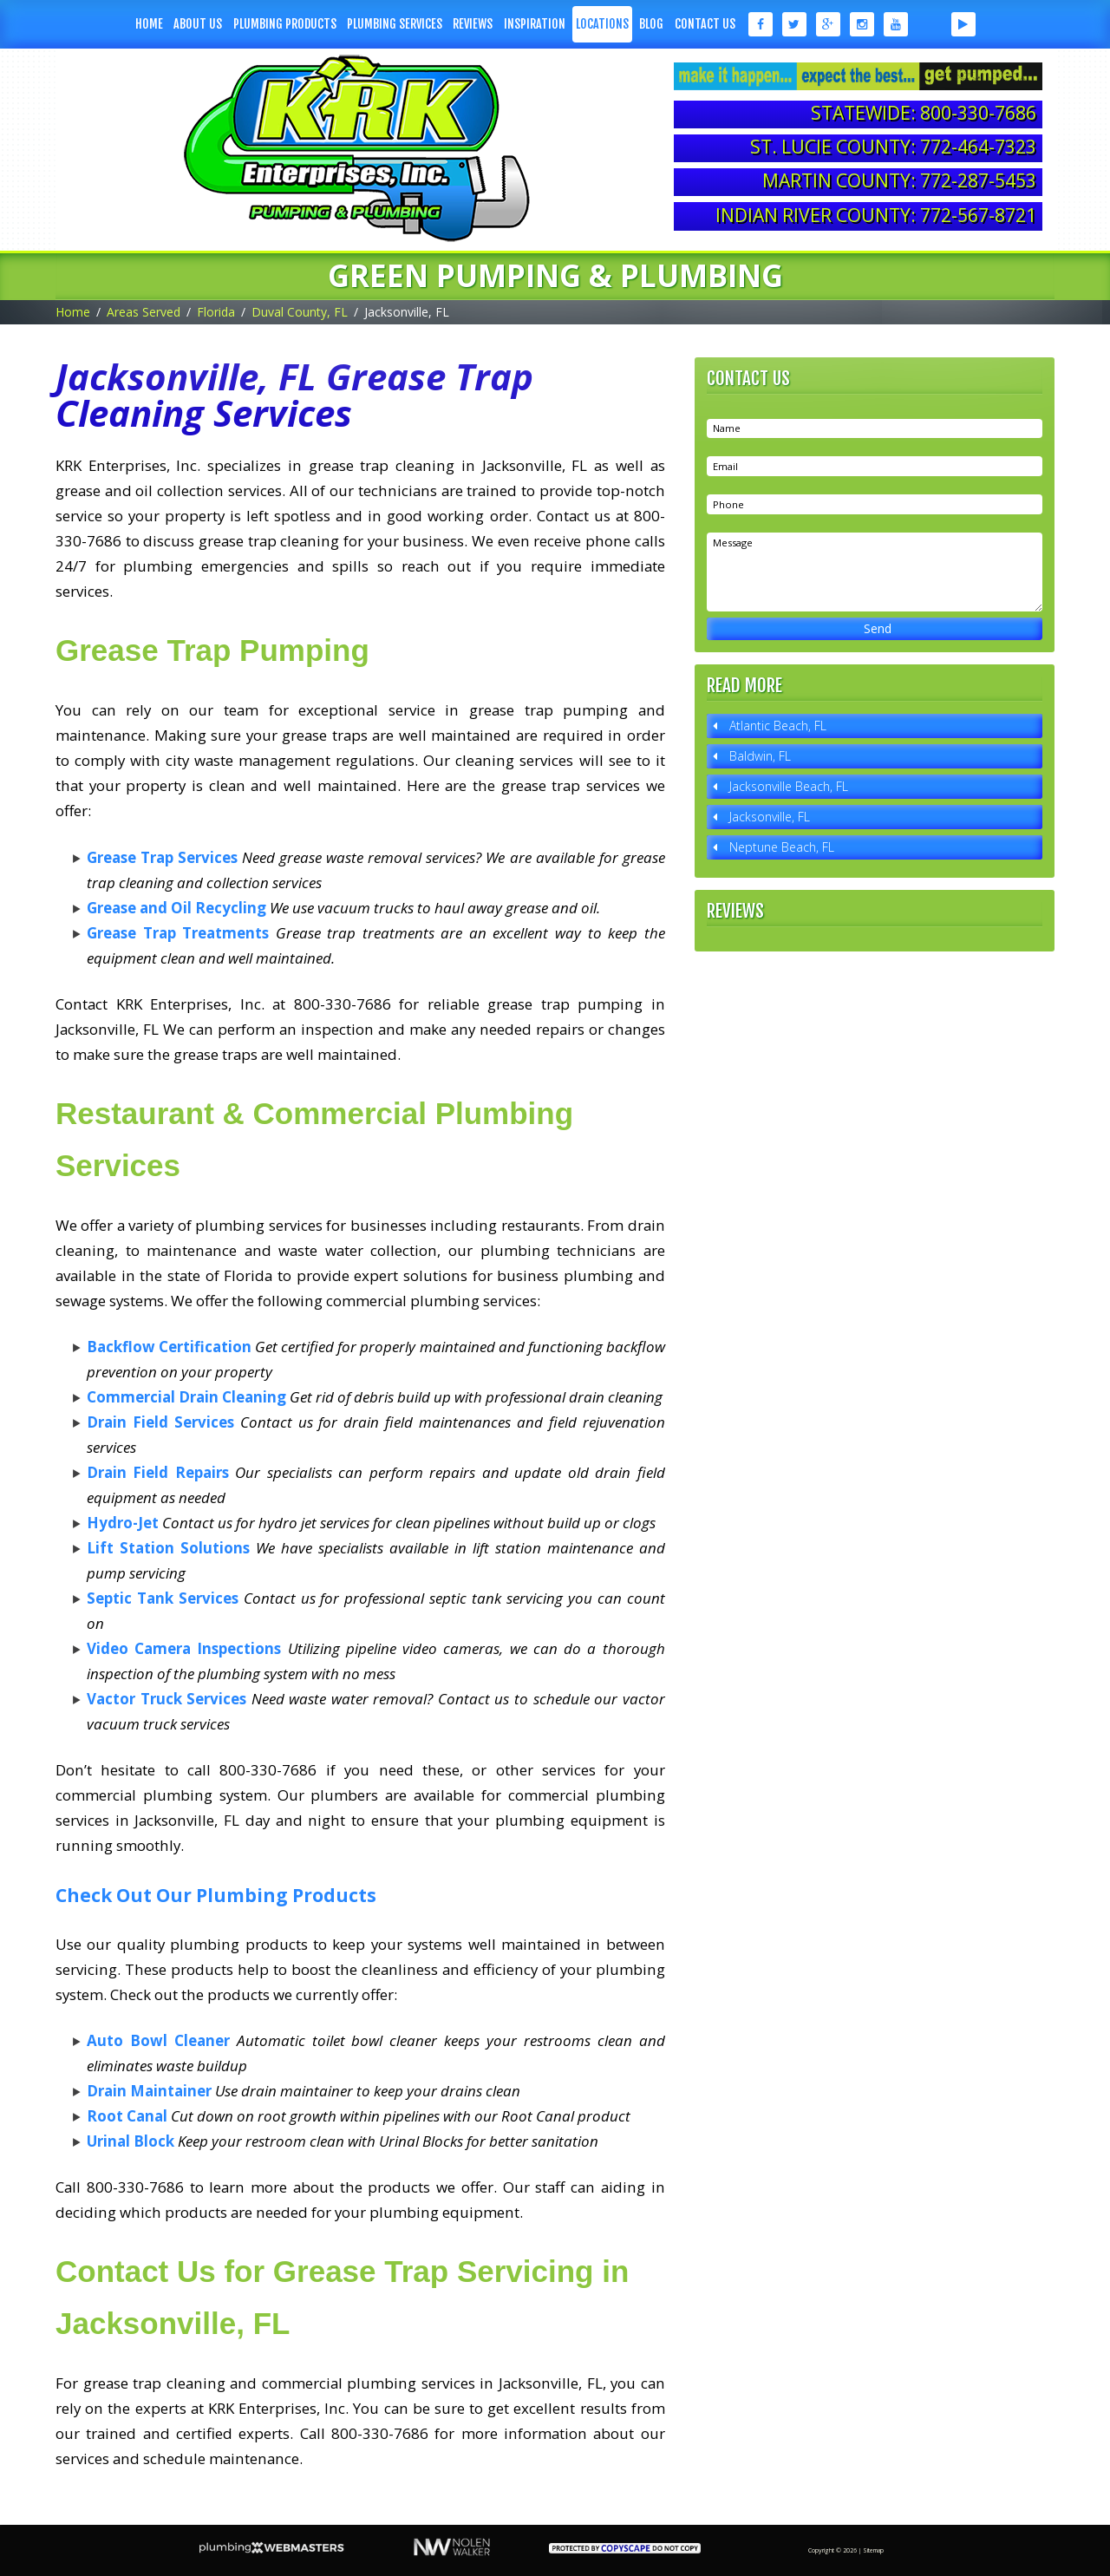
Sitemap (873, 2550)
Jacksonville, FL (769, 816)
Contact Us (705, 23)
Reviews (473, 23)
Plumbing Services (394, 23)
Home (149, 23)
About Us (197, 23)
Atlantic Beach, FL (777, 725)
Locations (602, 23)
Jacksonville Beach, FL (788, 786)
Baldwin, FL (760, 756)
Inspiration (534, 23)
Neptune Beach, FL (781, 847)
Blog (651, 23)
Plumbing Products (284, 23)
